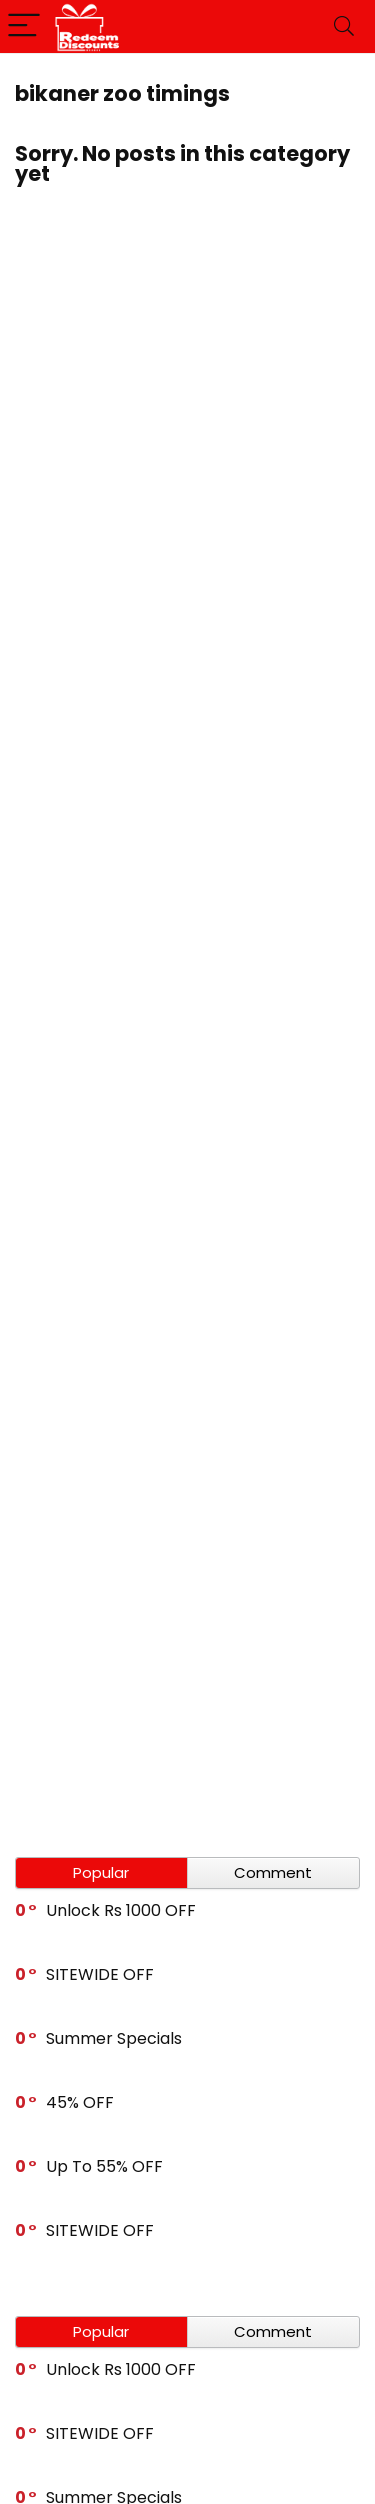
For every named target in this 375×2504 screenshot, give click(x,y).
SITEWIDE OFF (100, 1974)
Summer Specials (114, 2038)
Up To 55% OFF (104, 2166)
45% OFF (80, 2102)
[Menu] (24, 26)
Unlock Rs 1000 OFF (121, 1910)
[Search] (344, 26)
